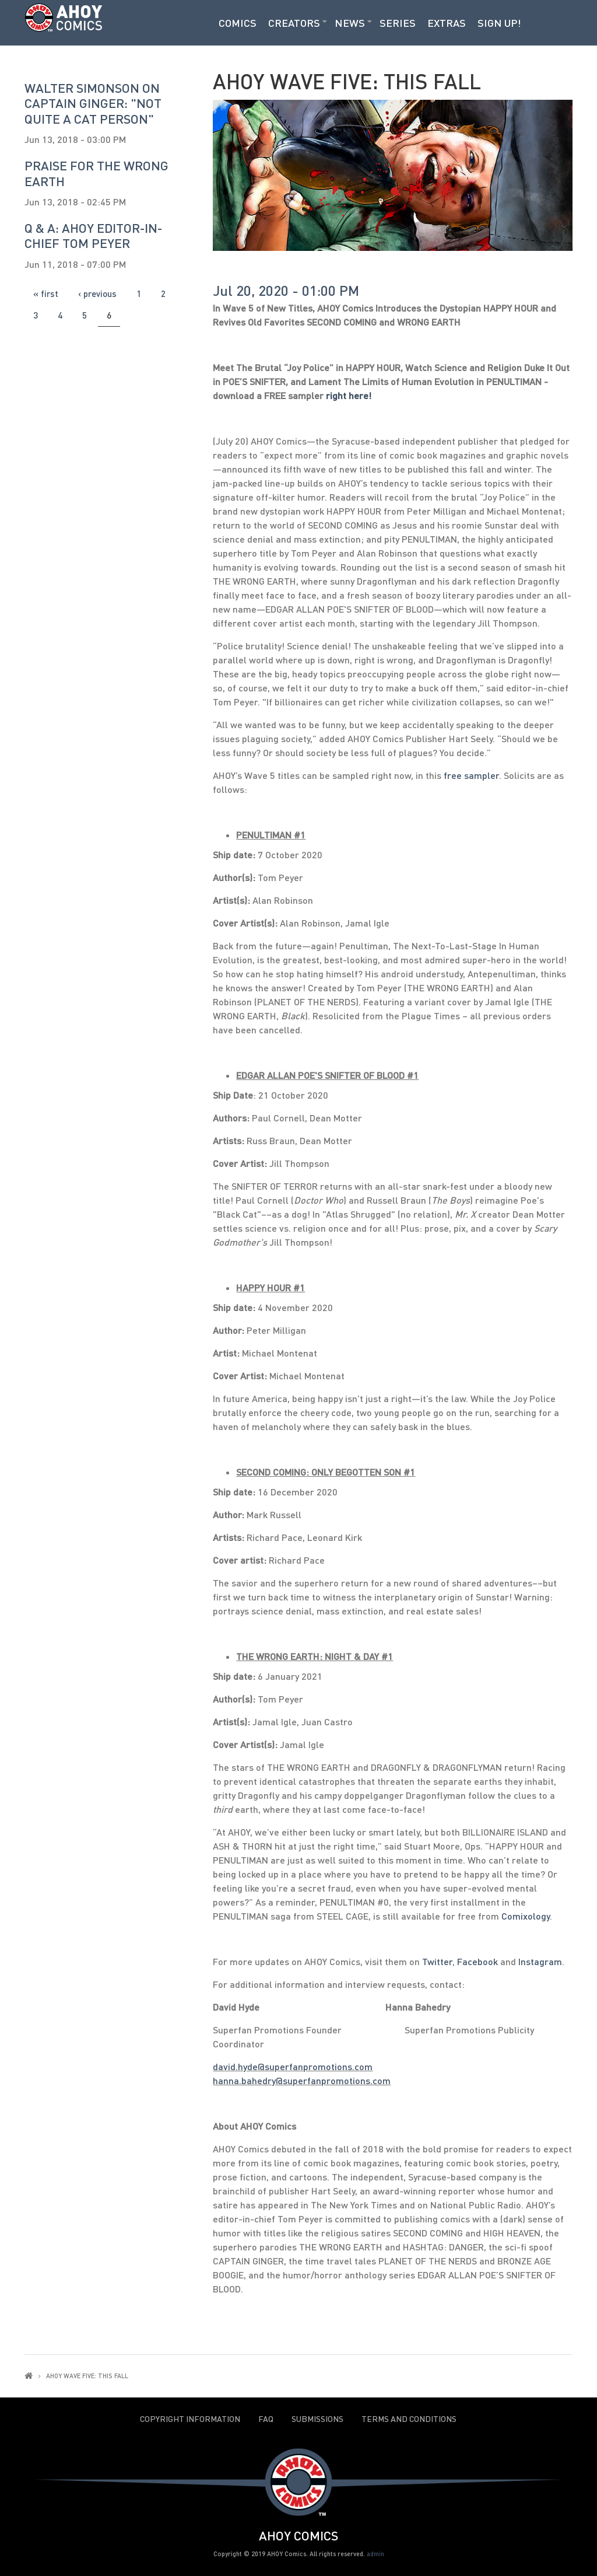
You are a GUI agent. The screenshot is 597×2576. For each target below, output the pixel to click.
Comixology (525, 1915)
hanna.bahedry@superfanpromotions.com (302, 2080)
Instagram (540, 1961)
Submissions (317, 2419)
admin (375, 2553)
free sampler (471, 775)
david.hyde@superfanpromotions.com (293, 2066)
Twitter (437, 1961)
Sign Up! (499, 22)
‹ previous (97, 293)
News (350, 22)
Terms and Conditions (408, 2419)
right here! (348, 395)
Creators (294, 22)
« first (45, 293)
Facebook (477, 1961)
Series (398, 22)
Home (28, 2375)
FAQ (265, 2419)
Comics (238, 22)
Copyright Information (190, 2419)
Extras (446, 22)
